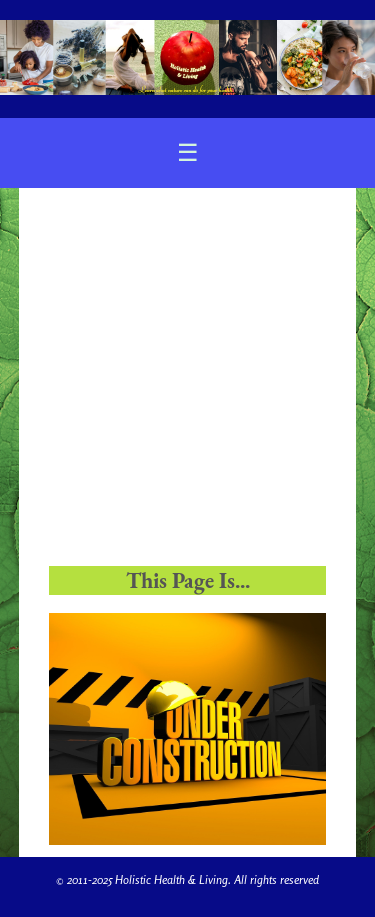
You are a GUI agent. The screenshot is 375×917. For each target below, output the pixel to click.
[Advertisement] (187, 383)
